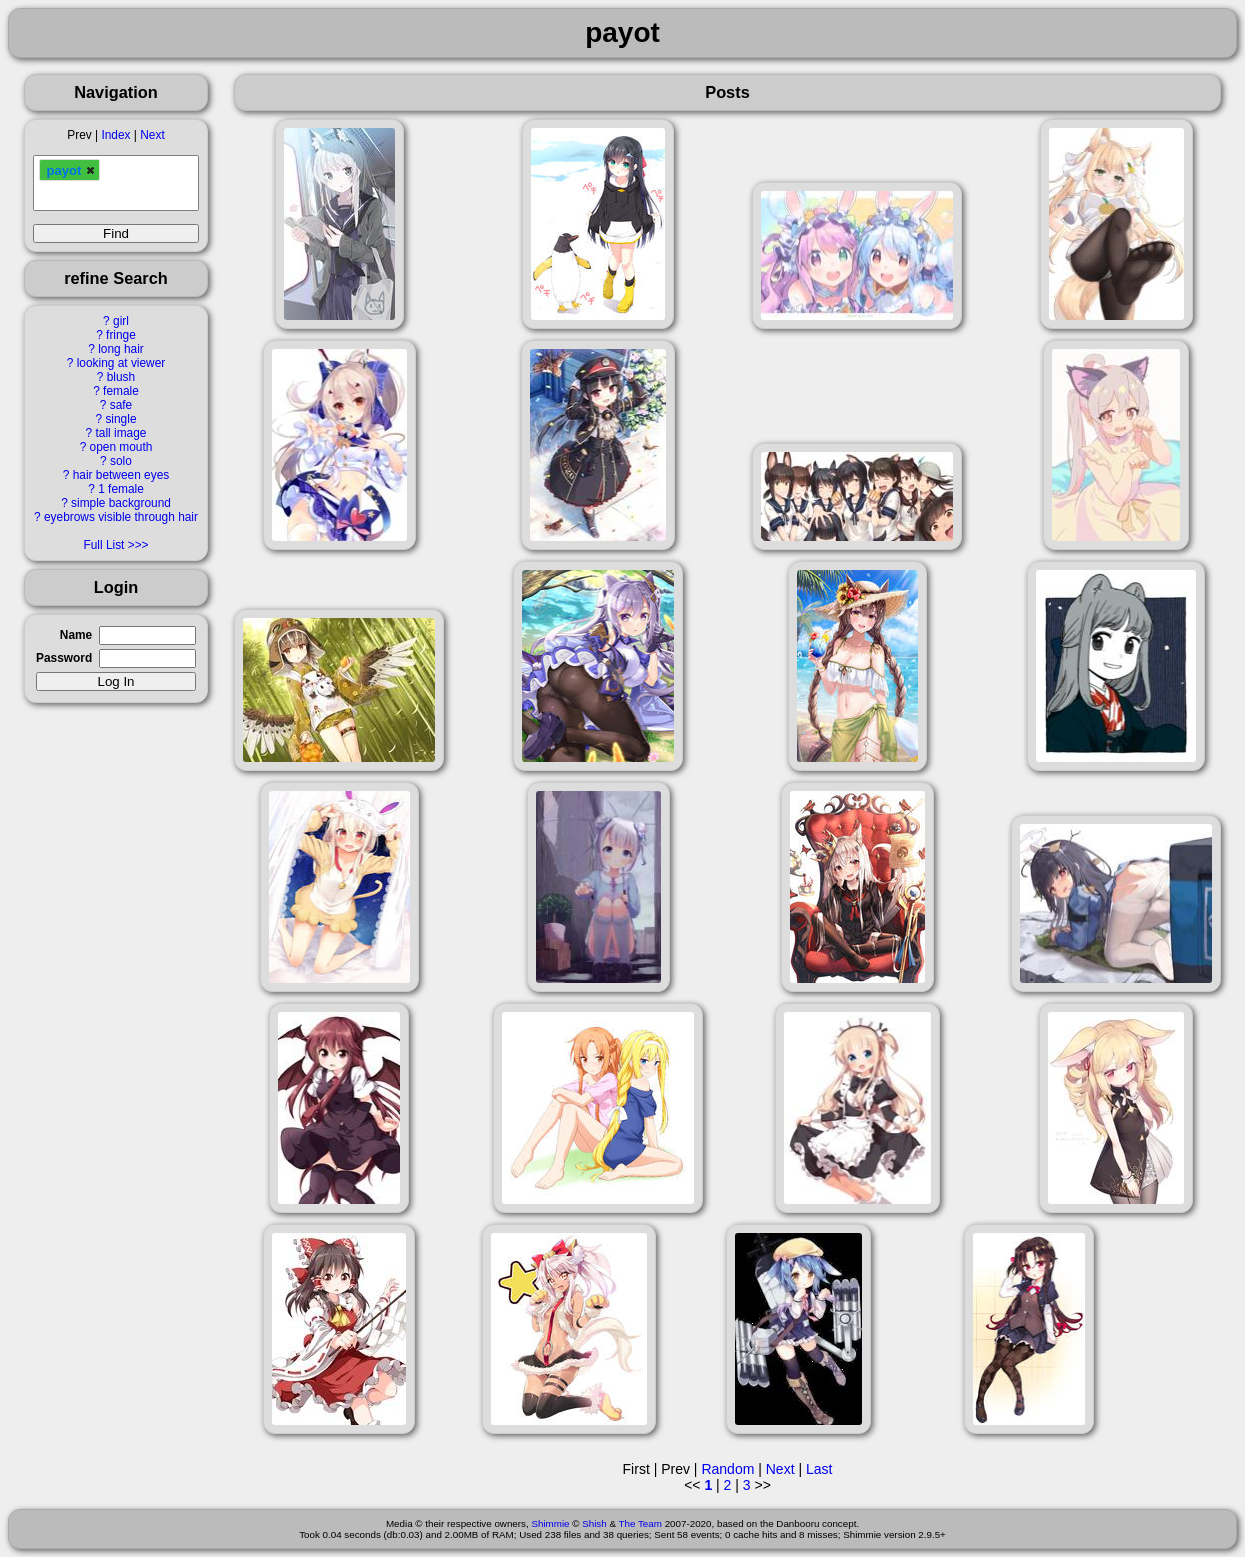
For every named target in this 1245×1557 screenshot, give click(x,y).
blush (121, 377)
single (120, 419)
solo (121, 461)
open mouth (121, 447)
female (121, 391)
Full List (103, 545)
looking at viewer (121, 363)
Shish (594, 1523)
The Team (640, 1523)
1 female (121, 489)
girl (121, 321)
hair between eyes (121, 475)
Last (819, 1469)
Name (76, 635)
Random (727, 1469)
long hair (121, 349)
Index (115, 135)
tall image (121, 433)
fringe (121, 335)
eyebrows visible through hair (121, 517)
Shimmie (550, 1523)
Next (152, 135)
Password (64, 658)
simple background (121, 503)
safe (121, 405)
